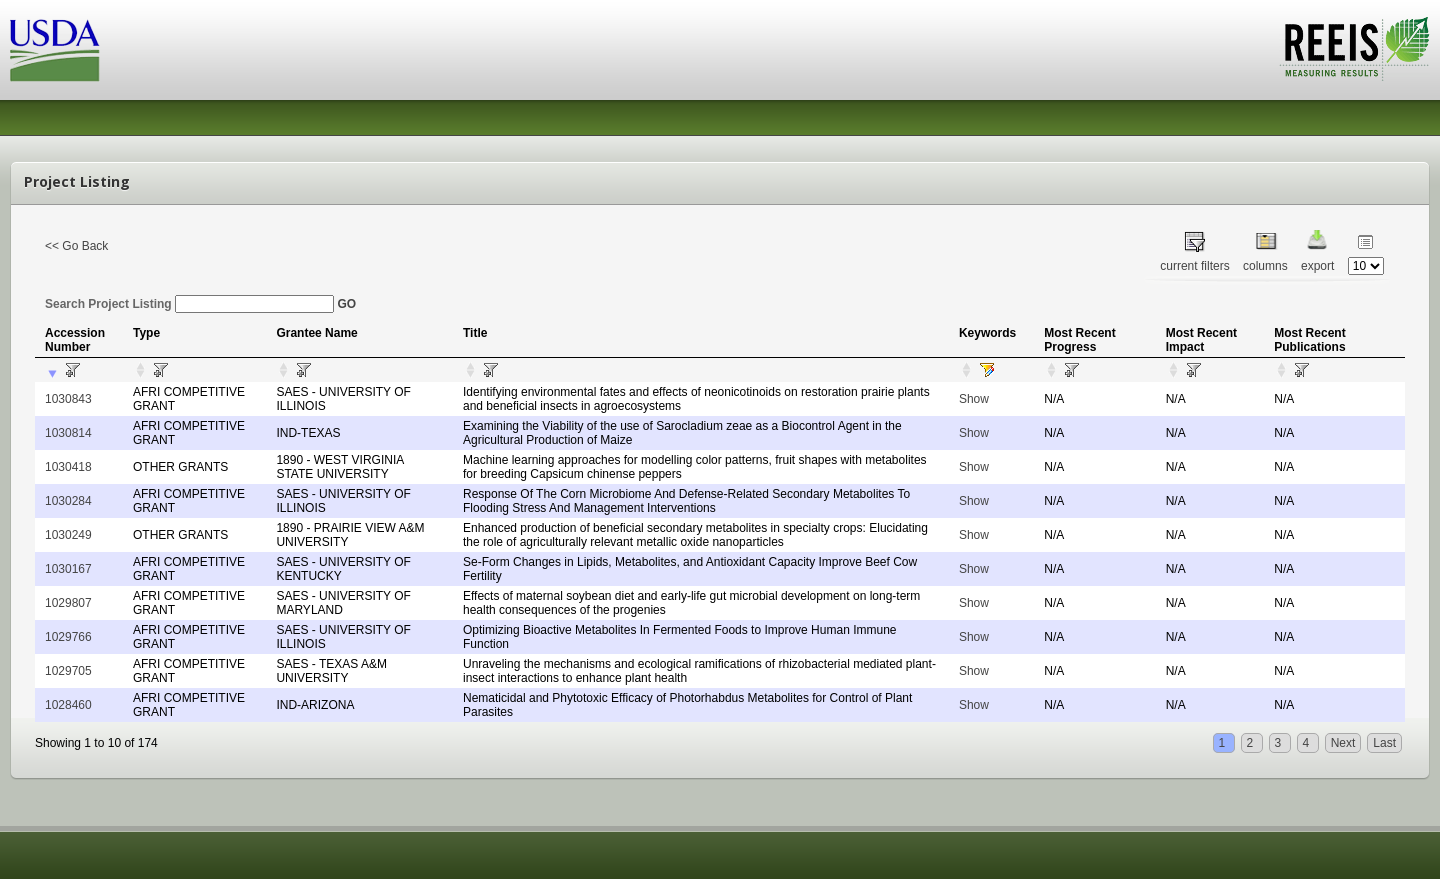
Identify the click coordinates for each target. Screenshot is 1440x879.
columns (1265, 266)
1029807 (68, 603)
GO (346, 304)
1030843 (68, 399)
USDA (55, 50)
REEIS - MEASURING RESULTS (1354, 49)
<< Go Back (76, 246)
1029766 (68, 637)
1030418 (68, 467)
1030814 (68, 433)
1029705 (68, 671)
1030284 (68, 501)
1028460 (68, 705)
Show (974, 399)
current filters (1194, 266)
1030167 (68, 569)
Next (1343, 743)
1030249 (68, 535)
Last (1384, 743)
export (1317, 266)
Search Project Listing (189, 304)
